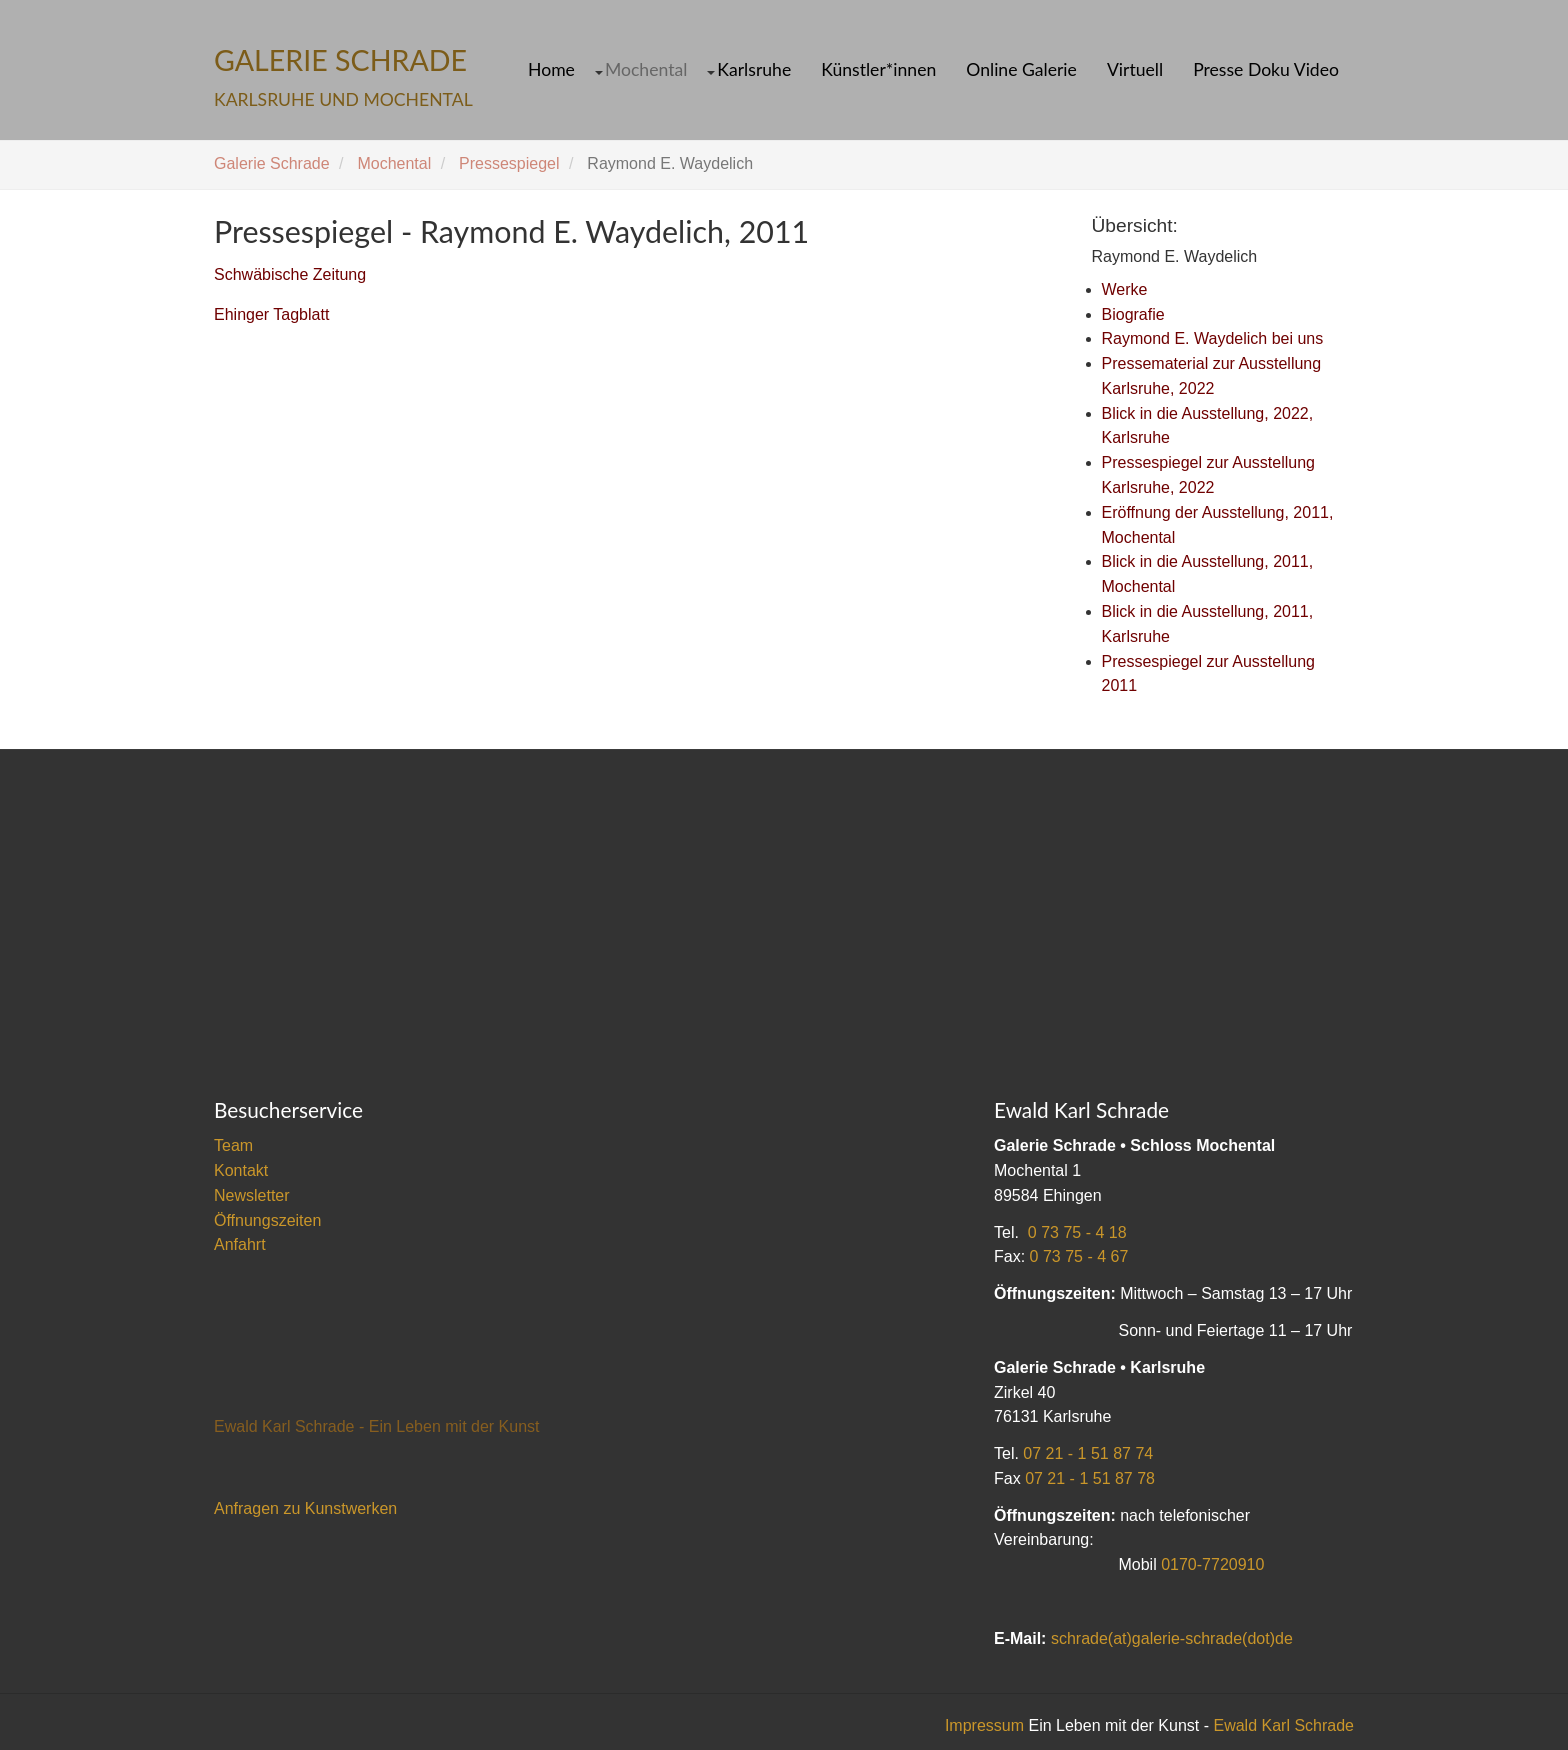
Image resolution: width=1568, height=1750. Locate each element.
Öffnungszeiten (267, 1220)
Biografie (1133, 314)
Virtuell (1135, 70)
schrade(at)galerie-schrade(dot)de (1172, 1638)
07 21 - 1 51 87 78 (1090, 1478)
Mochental (646, 70)
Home (551, 70)
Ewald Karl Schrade (1283, 1725)
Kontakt (241, 1170)
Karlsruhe (754, 70)
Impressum (984, 1725)
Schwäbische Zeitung (290, 274)
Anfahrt (240, 1244)
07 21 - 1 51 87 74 (1088, 1453)
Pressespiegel (509, 163)
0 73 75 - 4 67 (1079, 1256)
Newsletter (252, 1195)
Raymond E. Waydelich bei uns (1213, 338)
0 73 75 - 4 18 (1077, 1232)
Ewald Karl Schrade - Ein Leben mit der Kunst (377, 1426)
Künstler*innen (878, 70)
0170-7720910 (1212, 1564)
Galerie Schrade (272, 163)
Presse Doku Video (1266, 70)
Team (233, 1145)
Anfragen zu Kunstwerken (305, 1508)
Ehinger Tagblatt (271, 314)
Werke (1125, 289)
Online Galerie (1021, 70)
